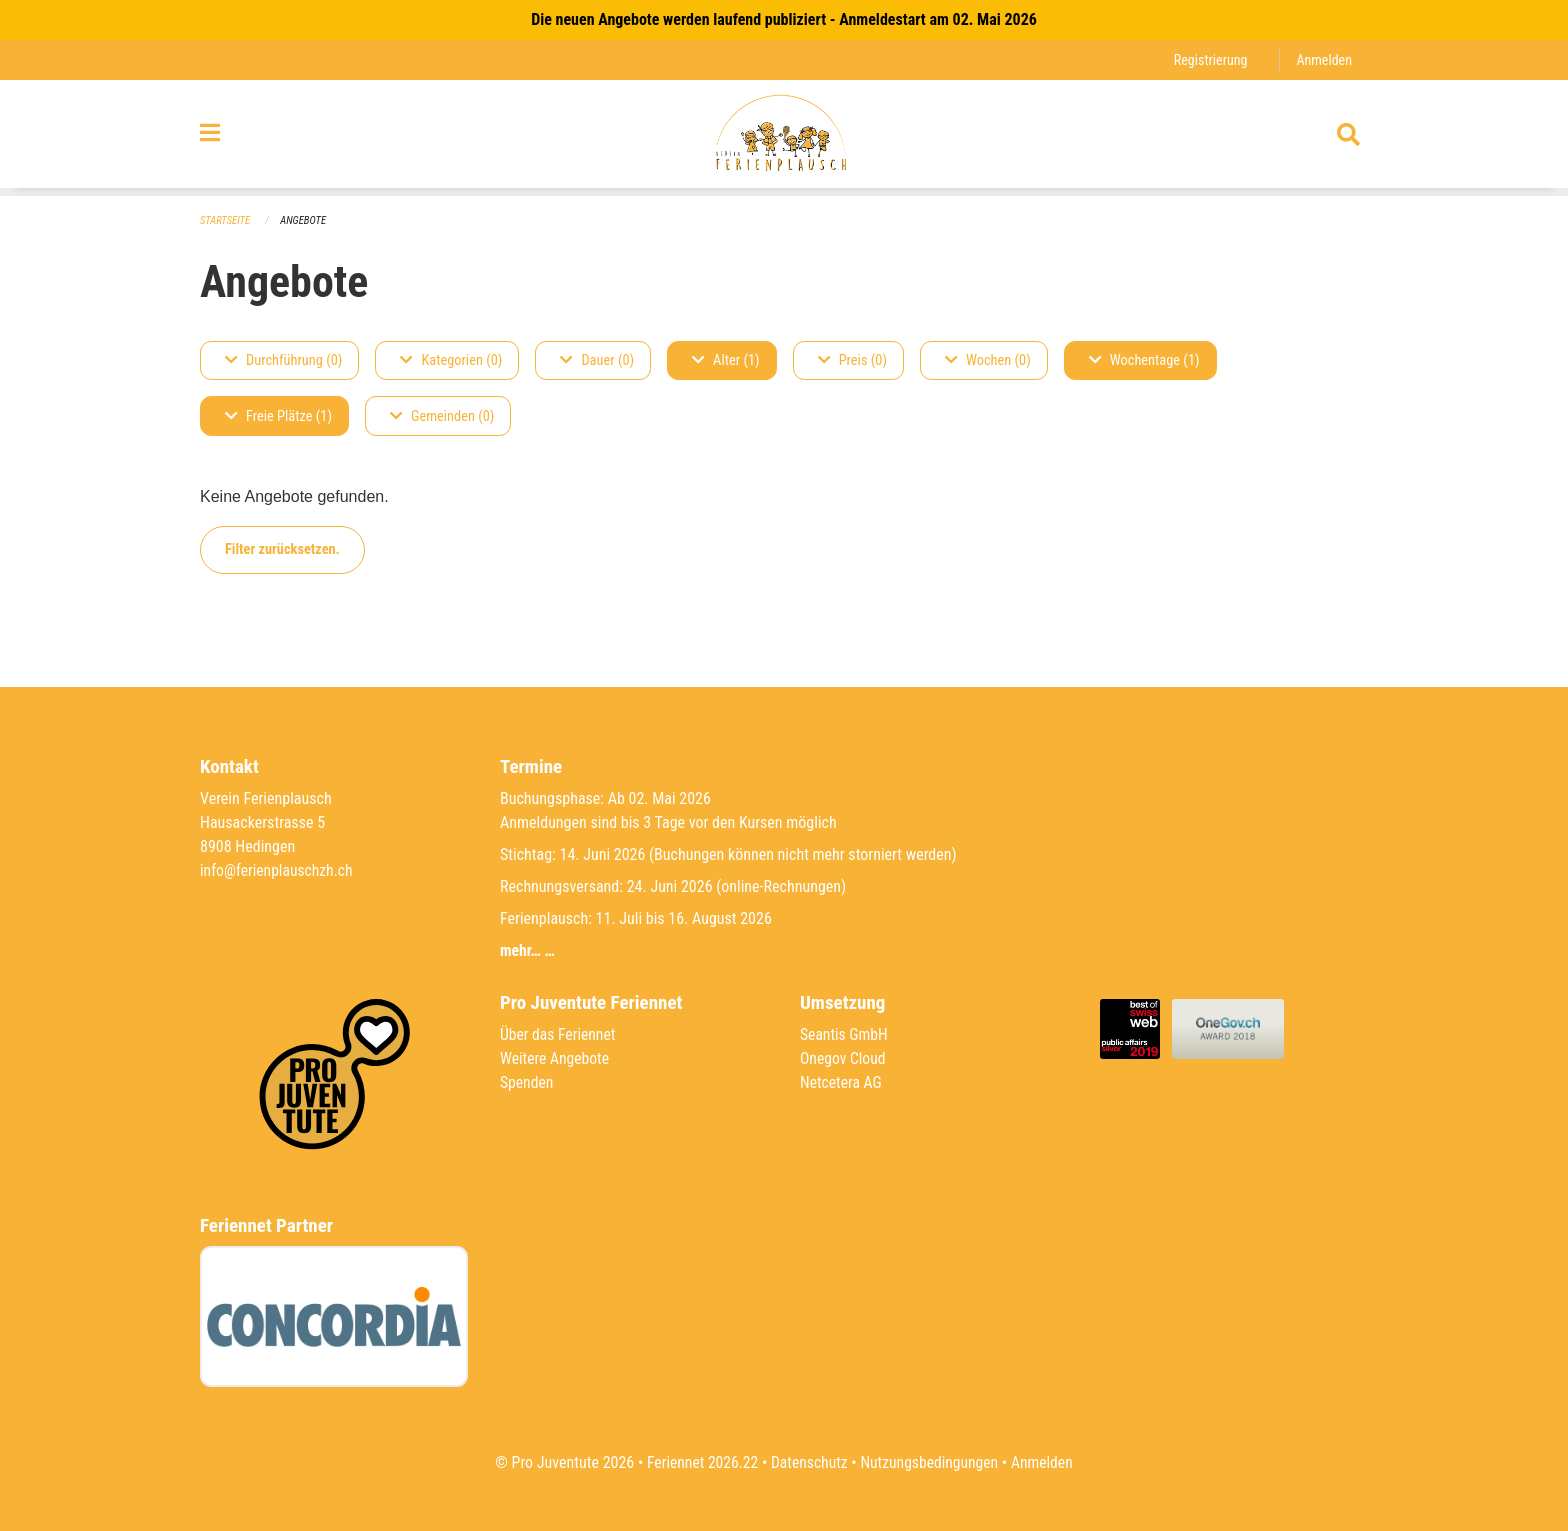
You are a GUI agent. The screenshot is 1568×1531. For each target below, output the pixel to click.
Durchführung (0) (283, 360)
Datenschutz (808, 1462)
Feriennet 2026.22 (699, 1462)
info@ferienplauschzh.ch (278, 870)
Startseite (226, 220)
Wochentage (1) (1144, 360)
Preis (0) (852, 360)
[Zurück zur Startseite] (783, 138)
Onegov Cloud (844, 1058)
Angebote (305, 220)
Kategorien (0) (451, 360)
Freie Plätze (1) (278, 416)
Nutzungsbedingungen (930, 1462)
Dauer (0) (597, 360)
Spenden (527, 1082)
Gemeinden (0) (442, 416)
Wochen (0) (988, 360)
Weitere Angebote (556, 1058)
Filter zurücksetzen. (282, 549)
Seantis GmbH (845, 1034)
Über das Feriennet (559, 1034)
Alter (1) (726, 360)
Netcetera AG (842, 1082)
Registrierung (1208, 59)
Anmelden (1323, 59)
